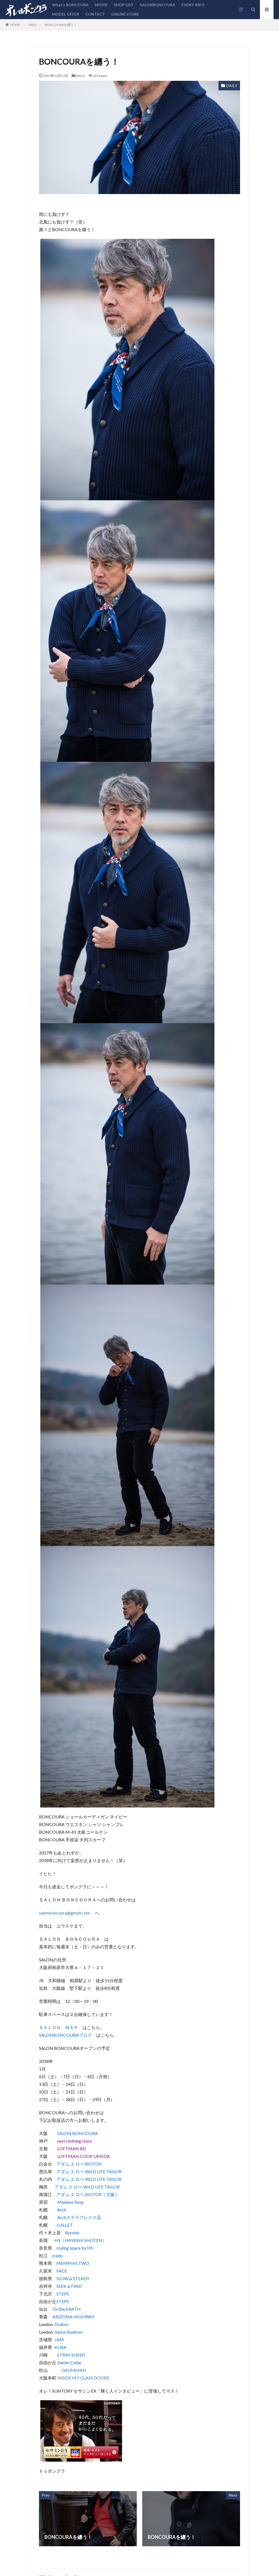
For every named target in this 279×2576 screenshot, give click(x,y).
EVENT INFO (193, 4)
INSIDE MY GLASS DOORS (83, 2377)
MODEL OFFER (65, 14)
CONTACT (95, 14)
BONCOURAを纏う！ (61, 25)
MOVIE (101, 4)
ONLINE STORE (125, 14)
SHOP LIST (124, 4)
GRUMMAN (74, 2370)
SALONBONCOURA (157, 4)
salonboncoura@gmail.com (64, 1912)
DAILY (32, 25)
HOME (15, 24)
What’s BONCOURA (70, 4)
